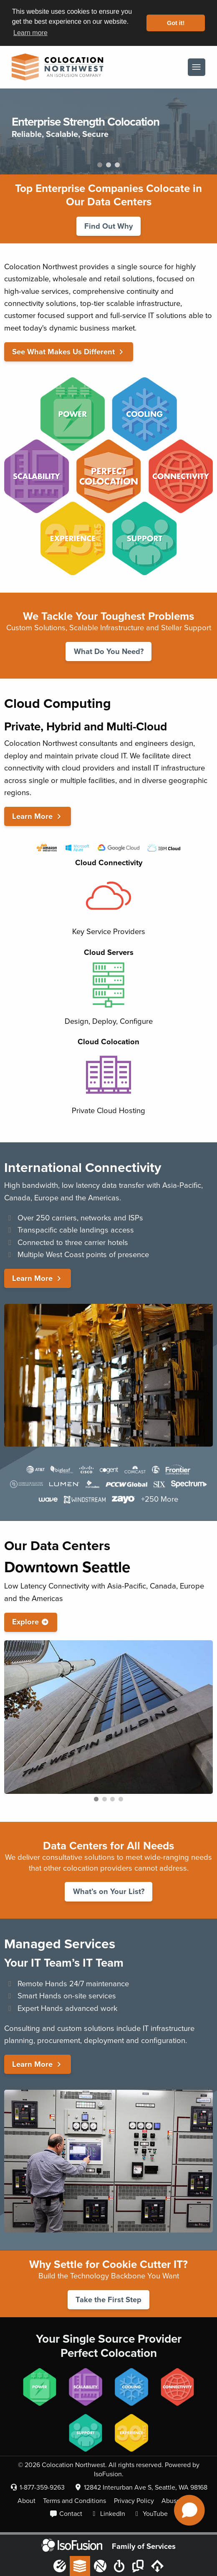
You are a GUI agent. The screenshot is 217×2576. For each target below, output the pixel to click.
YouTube (150, 2514)
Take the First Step (108, 2299)
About (26, 2501)
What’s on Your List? (108, 1891)
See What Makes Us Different (68, 351)
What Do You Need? (109, 651)
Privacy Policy (134, 2501)
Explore (30, 1621)
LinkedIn (107, 2514)
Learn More (37, 816)
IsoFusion (108, 2474)
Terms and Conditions (74, 2501)
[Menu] (196, 67)
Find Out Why (108, 226)
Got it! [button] (175, 23)
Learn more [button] (30, 32)
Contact (65, 2514)
